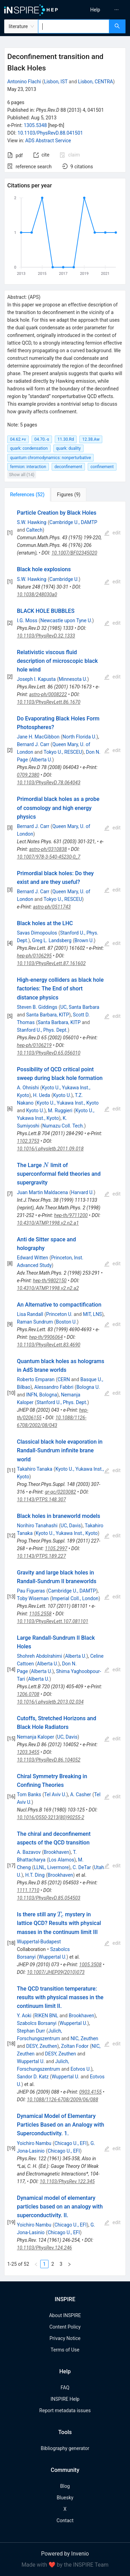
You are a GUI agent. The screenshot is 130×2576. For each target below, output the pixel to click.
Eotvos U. (80, 2069)
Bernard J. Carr (33, 744)
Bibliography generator (65, 2448)
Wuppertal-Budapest (39, 1941)
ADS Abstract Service (48, 140)
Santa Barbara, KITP (47, 1014)
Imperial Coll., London (75, 1598)
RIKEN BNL (46, 2015)
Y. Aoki (24, 2015)
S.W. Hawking (31, 522)
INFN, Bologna (41, 1394)
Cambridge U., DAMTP (73, 522)
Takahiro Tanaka (34, 1469)
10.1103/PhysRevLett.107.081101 (52, 1621)
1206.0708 (28, 1694)
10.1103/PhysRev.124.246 (44, 2247)
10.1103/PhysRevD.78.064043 (48, 782)
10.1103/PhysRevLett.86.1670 (48, 702)
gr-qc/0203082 (60, 1492)
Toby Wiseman (33, 1598)
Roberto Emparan (35, 1379)
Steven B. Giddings (37, 1007)
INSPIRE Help (65, 2399)
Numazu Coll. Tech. (63, 1126)
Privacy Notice (65, 2338)
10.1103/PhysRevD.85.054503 (48, 1898)
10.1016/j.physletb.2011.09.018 (50, 1148)
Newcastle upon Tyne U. (66, 620)
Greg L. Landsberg (51, 940)
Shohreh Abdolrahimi (39, 1656)
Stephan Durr (31, 2031)
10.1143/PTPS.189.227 (41, 1556)
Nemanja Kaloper (35, 1737)
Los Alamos (61, 1860)
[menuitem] (95, 9)
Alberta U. (41, 759)
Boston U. (66, 1322)
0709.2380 (28, 775)
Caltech (34, 530)
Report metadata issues (64, 2410)
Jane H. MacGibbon (38, 737)
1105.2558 (40, 1613)
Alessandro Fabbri (53, 1387)
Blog (65, 2486)
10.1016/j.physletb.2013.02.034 (50, 1702)
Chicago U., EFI (70, 2143)
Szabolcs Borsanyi (37, 2023)
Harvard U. (82, 1192)
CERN (64, 1379)
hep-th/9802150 (50, 1280)
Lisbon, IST (56, 81)
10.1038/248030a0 (37, 594)
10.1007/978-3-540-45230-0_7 (48, 857)
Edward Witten (32, 1257)
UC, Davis (71, 1525)
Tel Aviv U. (55, 1794)
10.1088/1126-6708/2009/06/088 (62, 2099)
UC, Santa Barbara (79, 1007)
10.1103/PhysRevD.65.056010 (48, 1053)
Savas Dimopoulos (37, 933)
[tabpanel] (65, 1388)
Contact (65, 2520)
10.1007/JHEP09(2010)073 (56, 1972)
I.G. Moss (27, 620)
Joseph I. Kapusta (36, 679)
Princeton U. (59, 1314)
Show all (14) (21, 474)
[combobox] (73, 26)
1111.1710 (28, 1890)
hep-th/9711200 (71, 1215)
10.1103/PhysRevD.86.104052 (48, 1760)
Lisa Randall (30, 1314)
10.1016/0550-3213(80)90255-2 (50, 1817)
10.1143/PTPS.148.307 (41, 1499)
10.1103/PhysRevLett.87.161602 (51, 963)
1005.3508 (90, 1964)
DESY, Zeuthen (41, 2046)
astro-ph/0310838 (48, 849)
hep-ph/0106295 (34, 955)
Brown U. (84, 940)
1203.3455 (28, 1752)
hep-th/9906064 (46, 1337)
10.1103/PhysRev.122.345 (67, 2181)
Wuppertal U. (53, 1957)
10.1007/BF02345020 (74, 553)
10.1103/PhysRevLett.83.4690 (48, 1345)
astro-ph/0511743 (52, 907)
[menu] (98, 9)
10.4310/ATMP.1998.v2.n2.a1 (48, 1223)
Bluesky (65, 2497)
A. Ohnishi (28, 1087)
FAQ (65, 2387)
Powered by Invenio (65, 2553)
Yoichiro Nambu (34, 2143)
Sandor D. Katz (33, 2076)
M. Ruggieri (60, 1110)
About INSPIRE (65, 2315)
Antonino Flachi (24, 81)
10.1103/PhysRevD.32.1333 (46, 636)
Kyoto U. (62, 1095)
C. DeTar (81, 1867)
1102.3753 (28, 1141)
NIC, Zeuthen (84, 2038)
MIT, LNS (92, 1314)
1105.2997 (56, 1548)
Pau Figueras (31, 1591)
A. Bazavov (29, 1852)
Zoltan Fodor (74, 2046)
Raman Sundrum (35, 1322)
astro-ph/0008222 (48, 694)
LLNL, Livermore (51, 1867)
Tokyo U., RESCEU (63, 752)
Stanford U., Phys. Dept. (42, 1030)
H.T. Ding (35, 1875)
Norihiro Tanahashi (37, 1525)
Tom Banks (29, 1794)
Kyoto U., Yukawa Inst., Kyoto (68, 1103)
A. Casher (80, 1794)
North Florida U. (79, 737)
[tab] (27, 494)
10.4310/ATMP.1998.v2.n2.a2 (48, 1288)
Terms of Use (65, 2350)
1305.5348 (35, 125)
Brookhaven (56, 1852)
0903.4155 (90, 2092)
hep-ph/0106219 (34, 1045)
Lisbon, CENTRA (95, 81)
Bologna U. (88, 1387)
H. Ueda (41, 1095)
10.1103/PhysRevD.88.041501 (50, 133)
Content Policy (64, 2327)
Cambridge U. (64, 579)
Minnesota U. (73, 679)
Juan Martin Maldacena (42, 1192)
